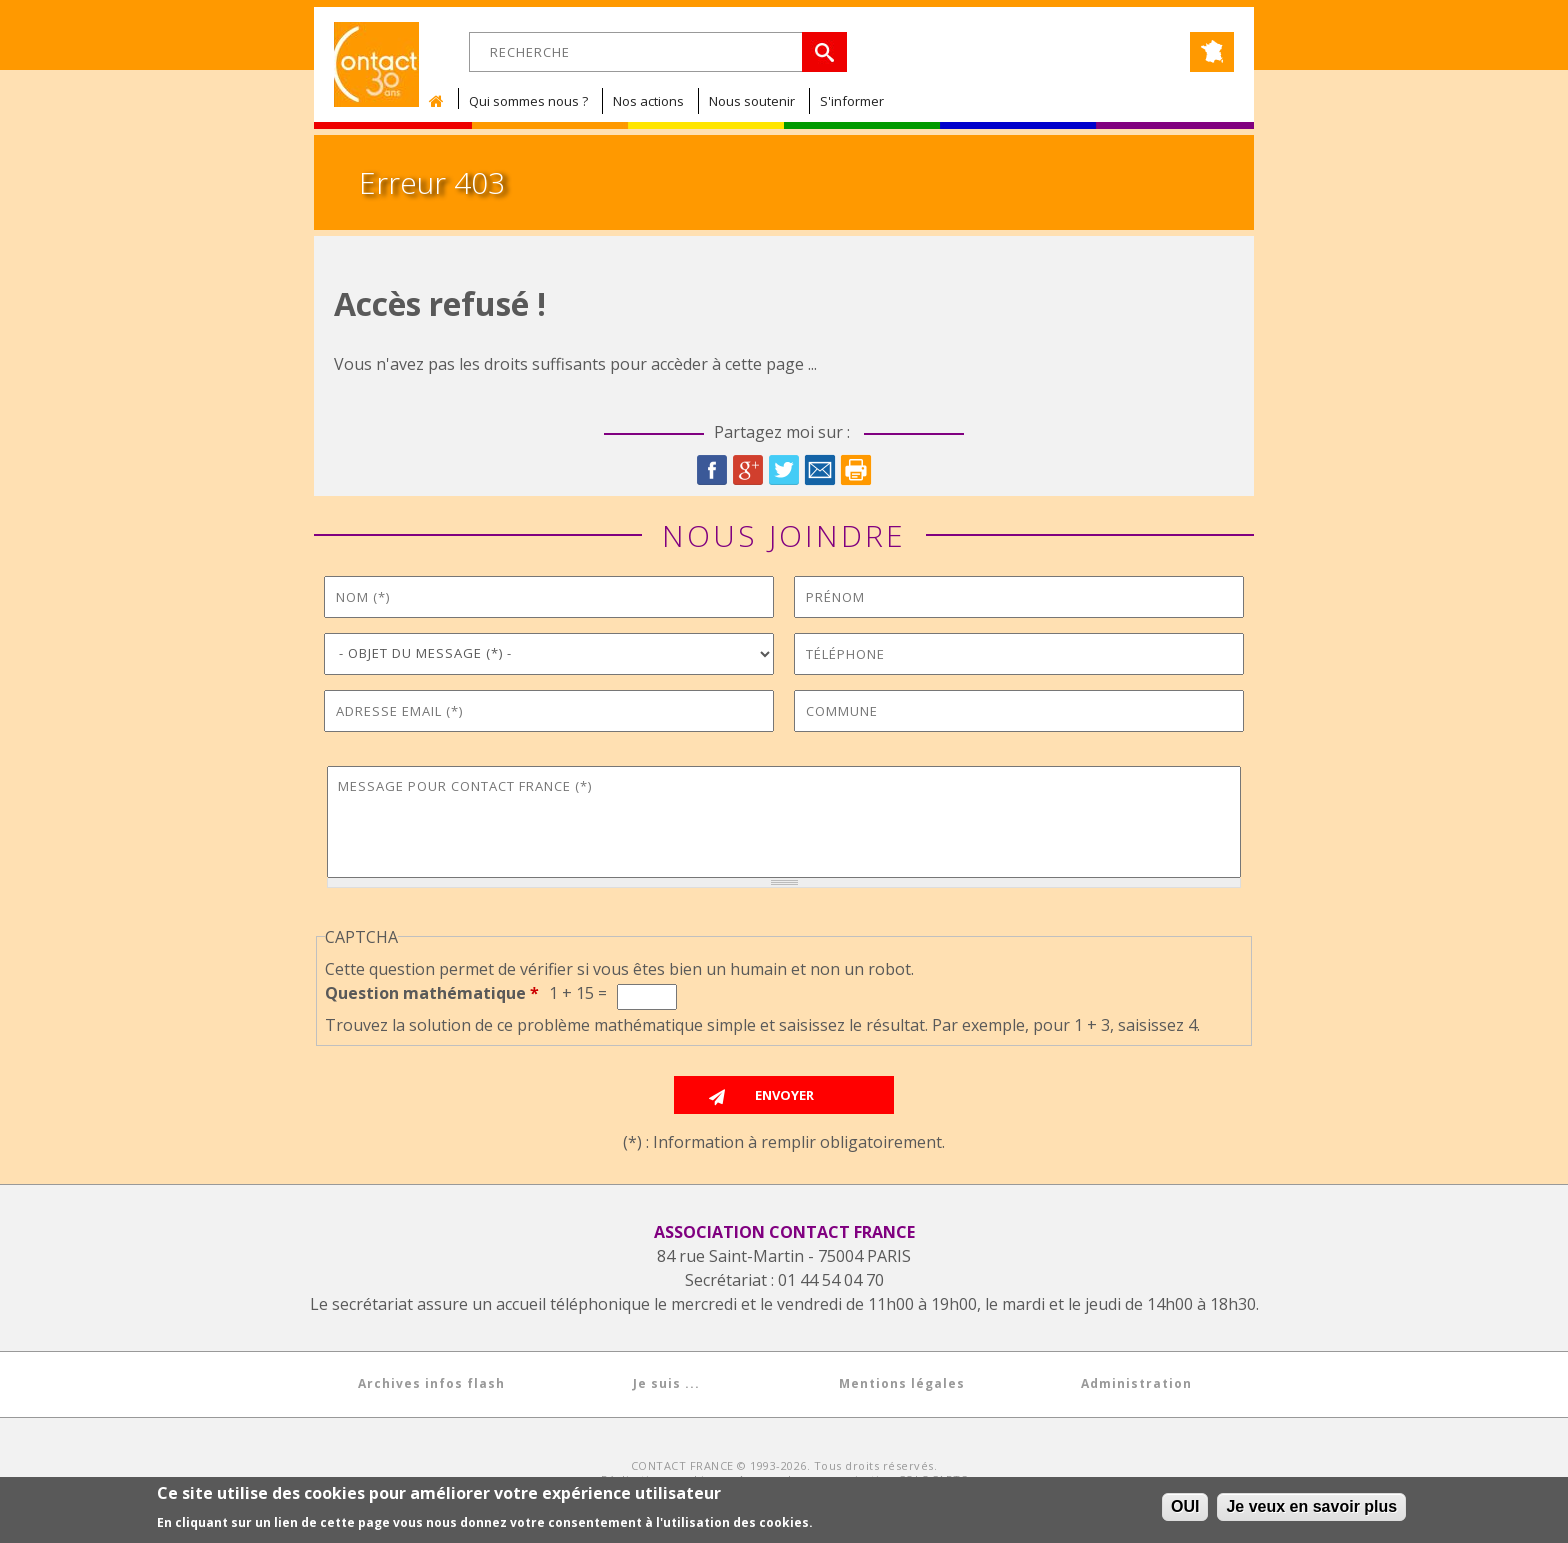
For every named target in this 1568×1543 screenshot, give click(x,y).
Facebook (712, 470)
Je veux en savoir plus (1311, 1506)
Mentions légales (902, 1383)
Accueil (441, 101)
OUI (1185, 1506)
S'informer (852, 101)
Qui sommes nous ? (528, 101)
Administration (1136, 1383)
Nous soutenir (752, 101)
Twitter (784, 470)
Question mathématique (432, 993)
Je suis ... (666, 1383)
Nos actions (648, 101)
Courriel (820, 470)
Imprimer (856, 470)
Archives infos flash (431, 1383)
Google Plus (748, 470)
